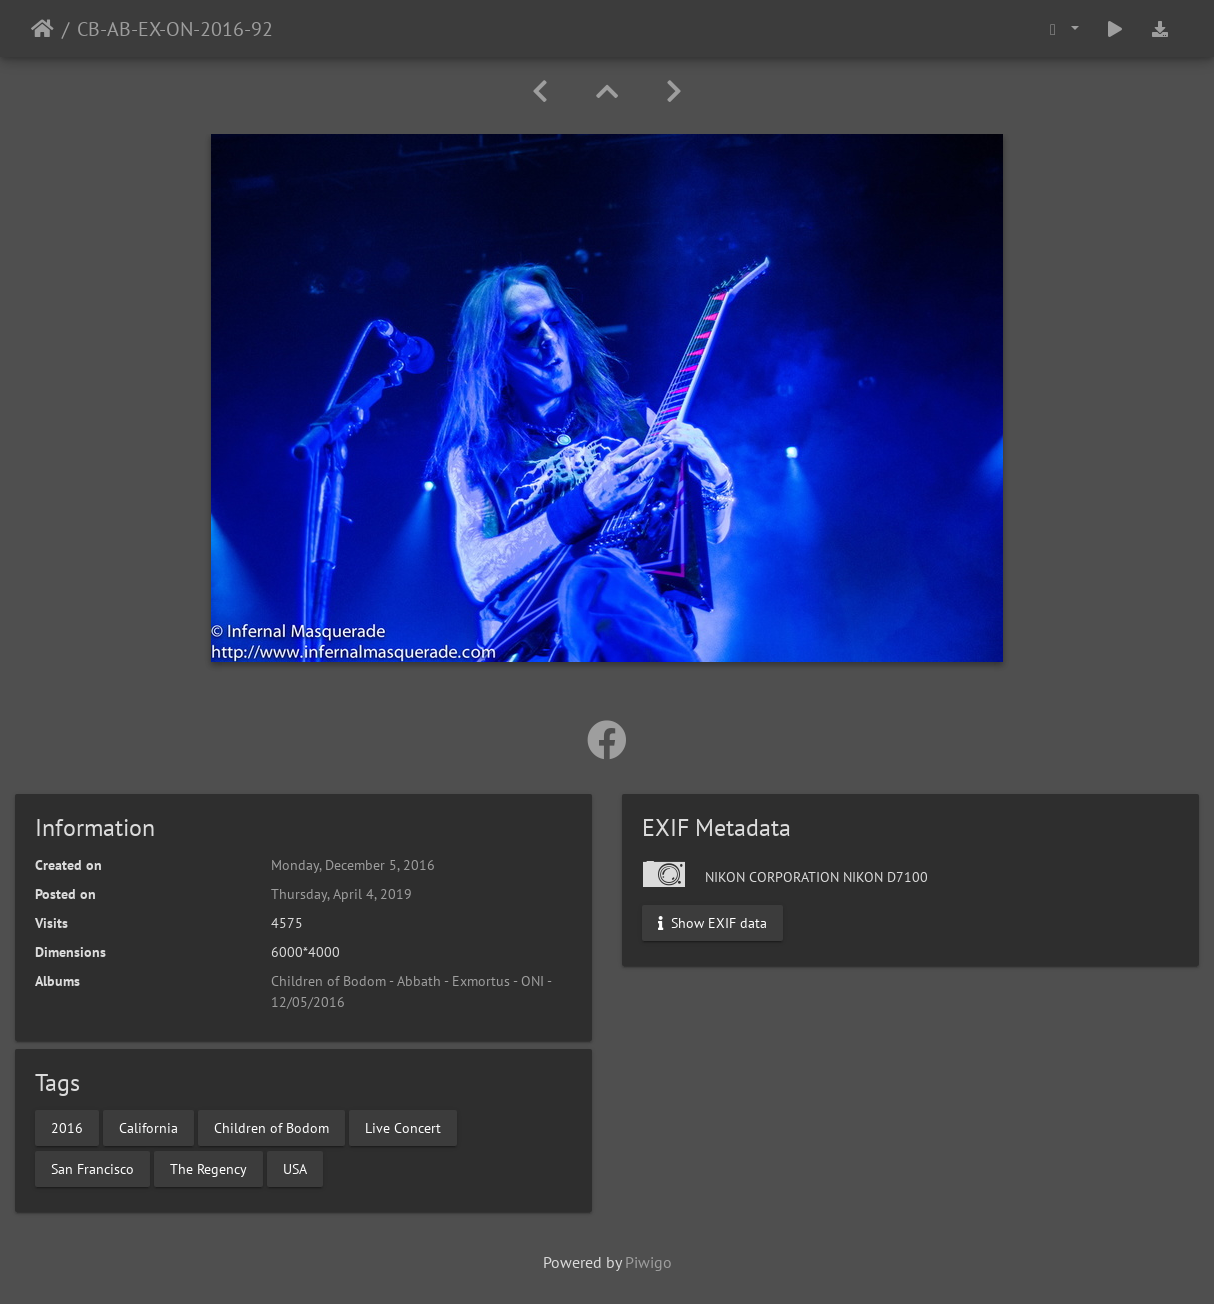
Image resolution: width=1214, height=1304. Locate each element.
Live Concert (403, 1127)
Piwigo (648, 1262)
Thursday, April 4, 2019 (341, 894)
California (148, 1127)
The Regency (208, 1168)
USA (295, 1168)
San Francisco (92, 1168)
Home (42, 29)
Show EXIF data (712, 923)
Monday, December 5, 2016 (353, 865)
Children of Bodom (271, 1127)
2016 (67, 1127)
